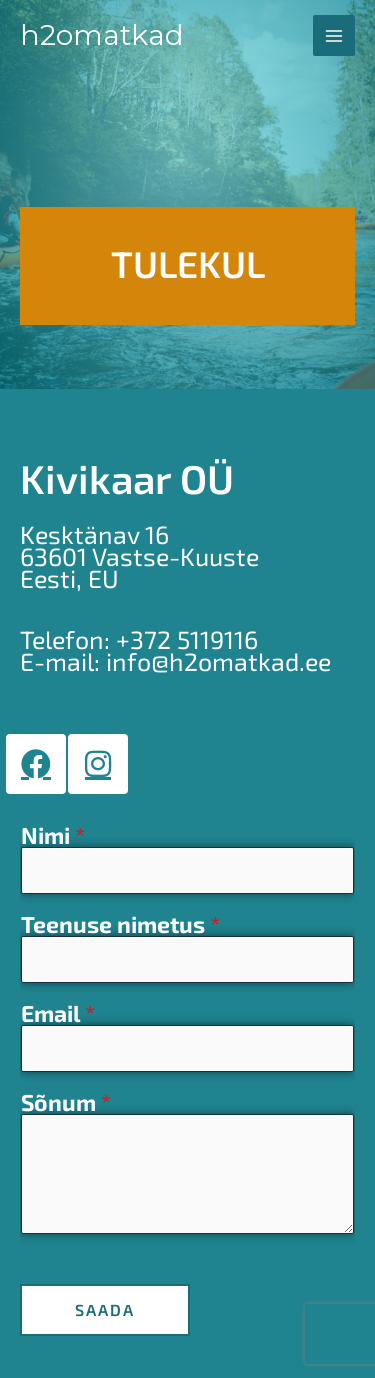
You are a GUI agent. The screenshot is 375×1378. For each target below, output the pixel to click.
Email (58, 1014)
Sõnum (66, 1103)
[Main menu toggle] (334, 36)
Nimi (53, 836)
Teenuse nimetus (120, 925)
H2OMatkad (102, 35)
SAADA (105, 1309)
